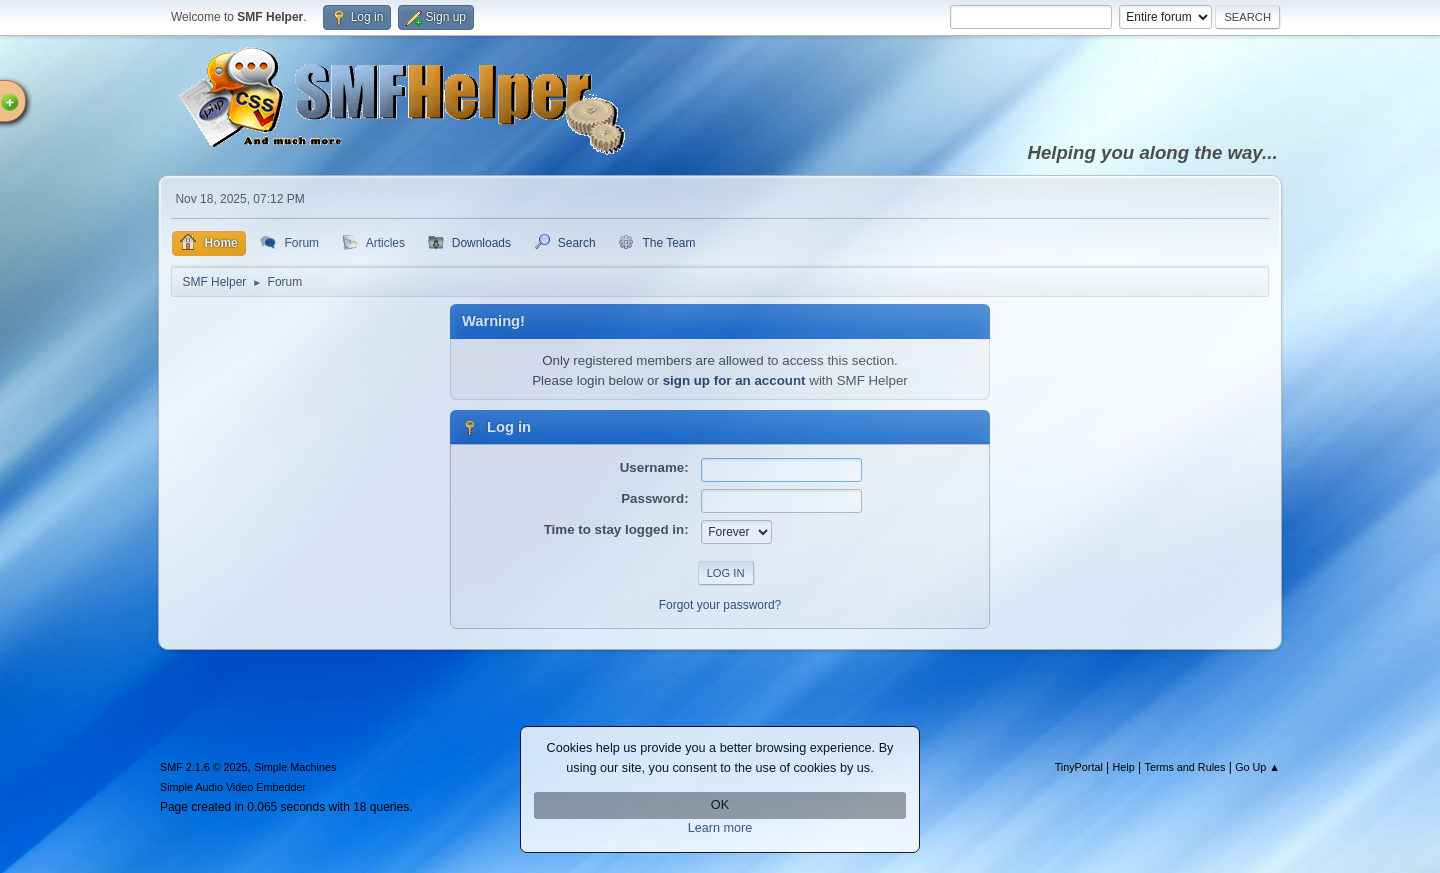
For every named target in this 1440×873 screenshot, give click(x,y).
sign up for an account (734, 380)
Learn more (720, 828)
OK (720, 805)
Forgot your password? (720, 605)
